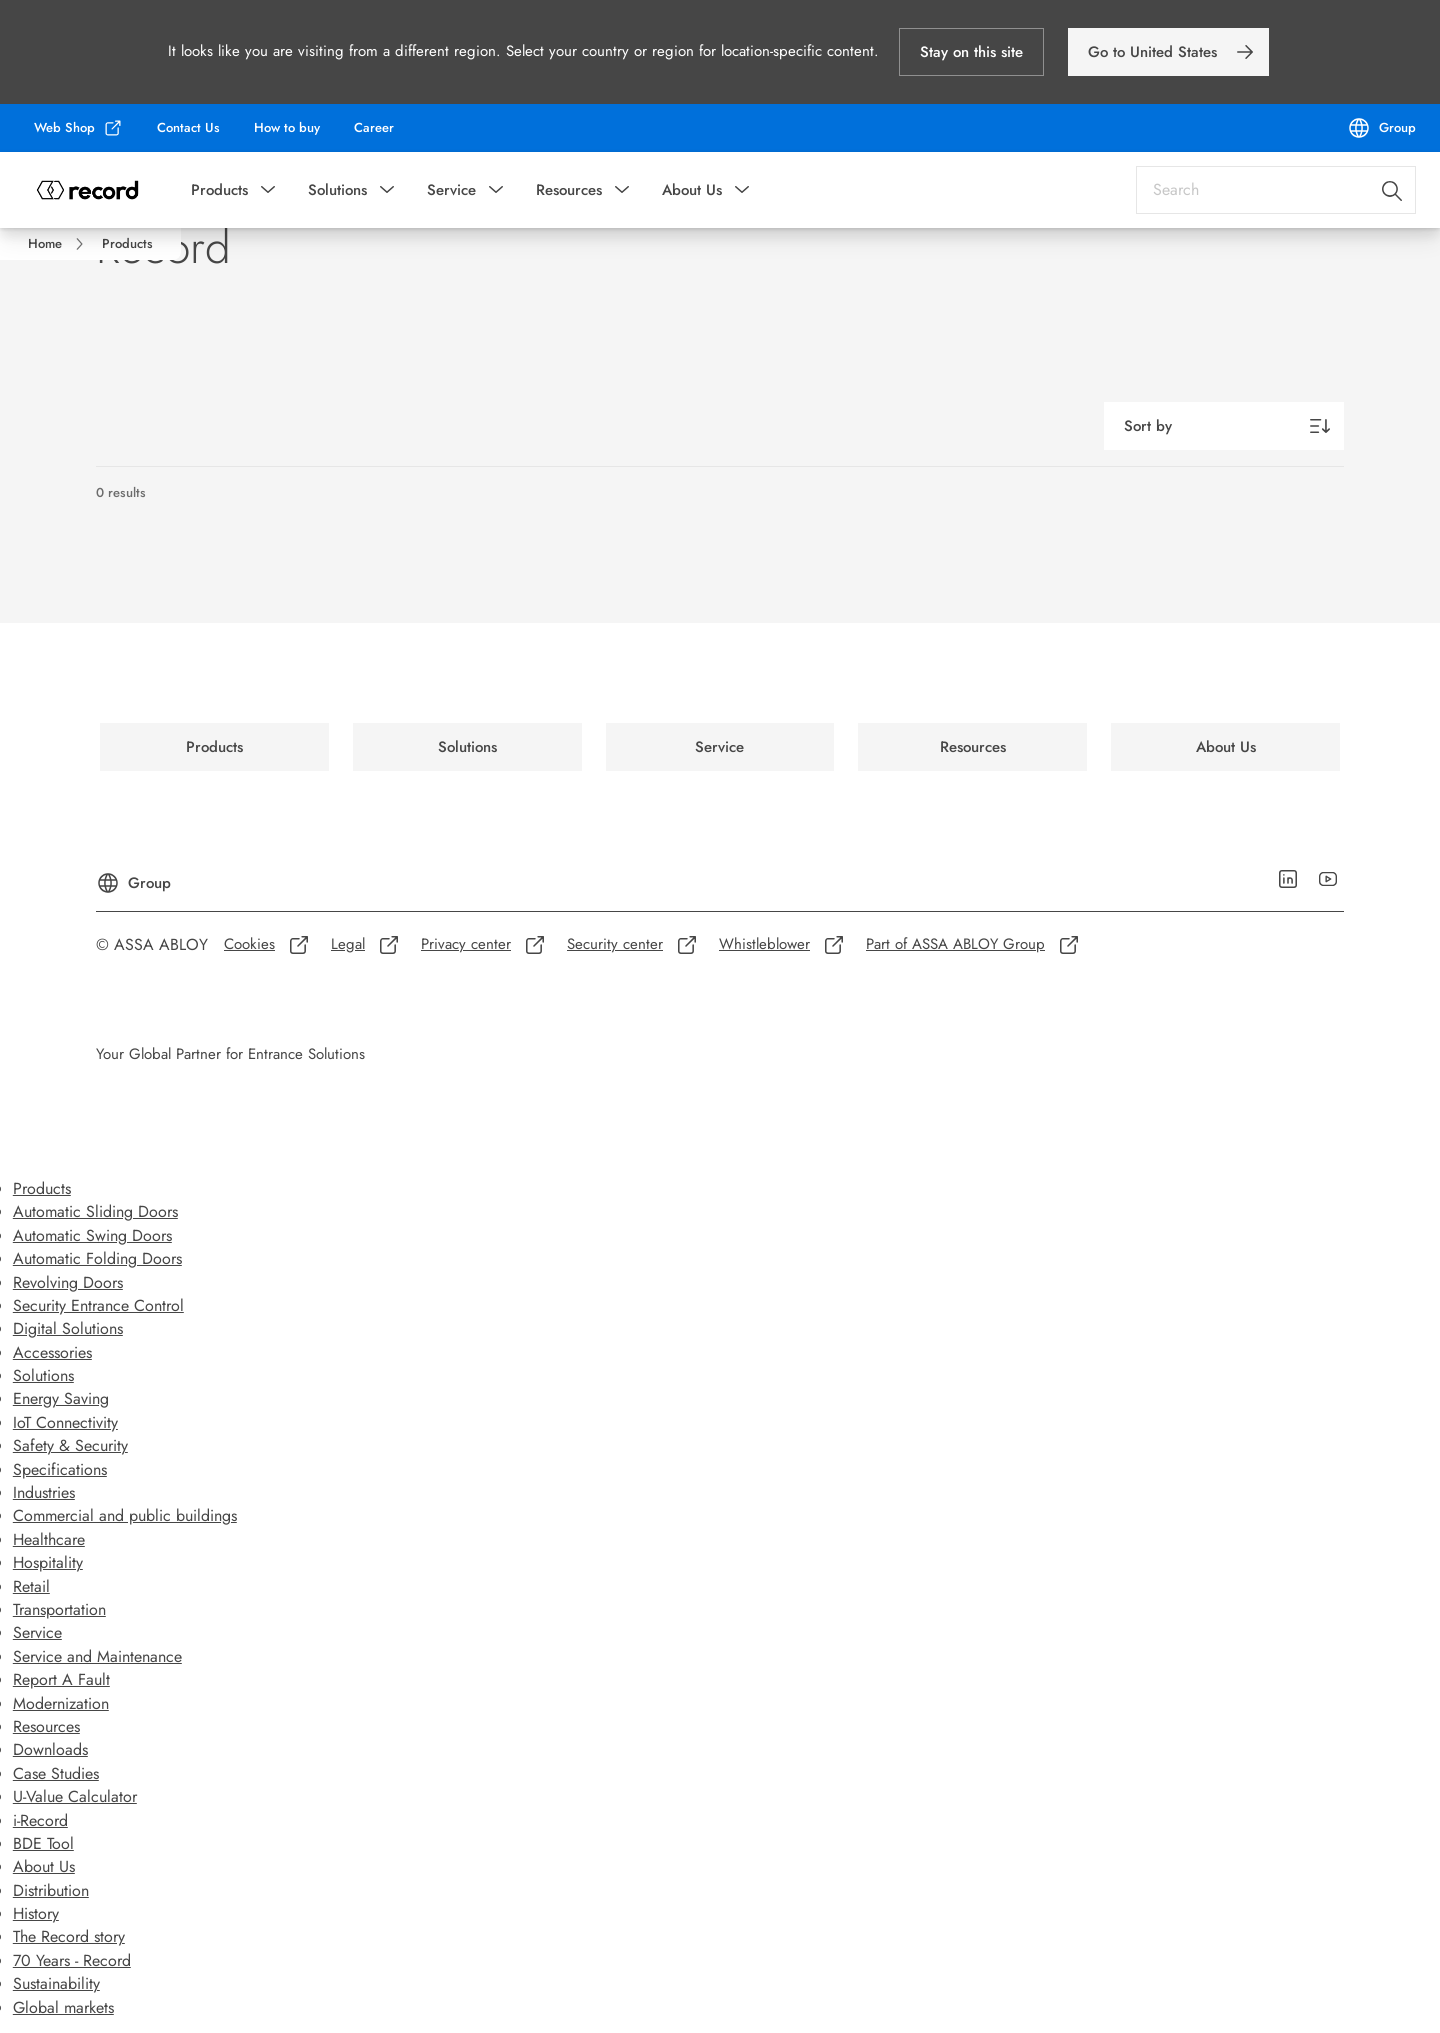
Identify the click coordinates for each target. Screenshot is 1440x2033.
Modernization (61, 1703)
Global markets (63, 2007)
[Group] (1381, 128)
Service (451, 190)
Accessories (52, 1352)
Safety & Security (70, 1445)
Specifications (60, 1469)
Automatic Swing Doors (92, 1235)
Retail (31, 1586)
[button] (971, 52)
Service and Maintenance (97, 1656)
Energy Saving (61, 1398)
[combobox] (1276, 190)
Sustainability (56, 1983)
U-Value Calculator (75, 1796)
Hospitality (48, 1562)
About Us (692, 190)
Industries (44, 1492)
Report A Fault (61, 1679)
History (36, 1913)
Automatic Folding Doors (97, 1258)
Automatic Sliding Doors (95, 1211)
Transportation (59, 1609)
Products (219, 190)
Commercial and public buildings (125, 1515)
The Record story (69, 1936)
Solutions (337, 190)
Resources (569, 190)
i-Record (40, 1820)
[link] (1168, 52)
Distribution (51, 1890)
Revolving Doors (68, 1282)
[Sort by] (1224, 426)
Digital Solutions (68, 1328)
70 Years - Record (72, 1960)
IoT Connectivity (65, 1422)
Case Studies (56, 1773)
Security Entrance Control (98, 1305)
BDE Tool (43, 1843)
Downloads (50, 1749)
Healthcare (49, 1539)
